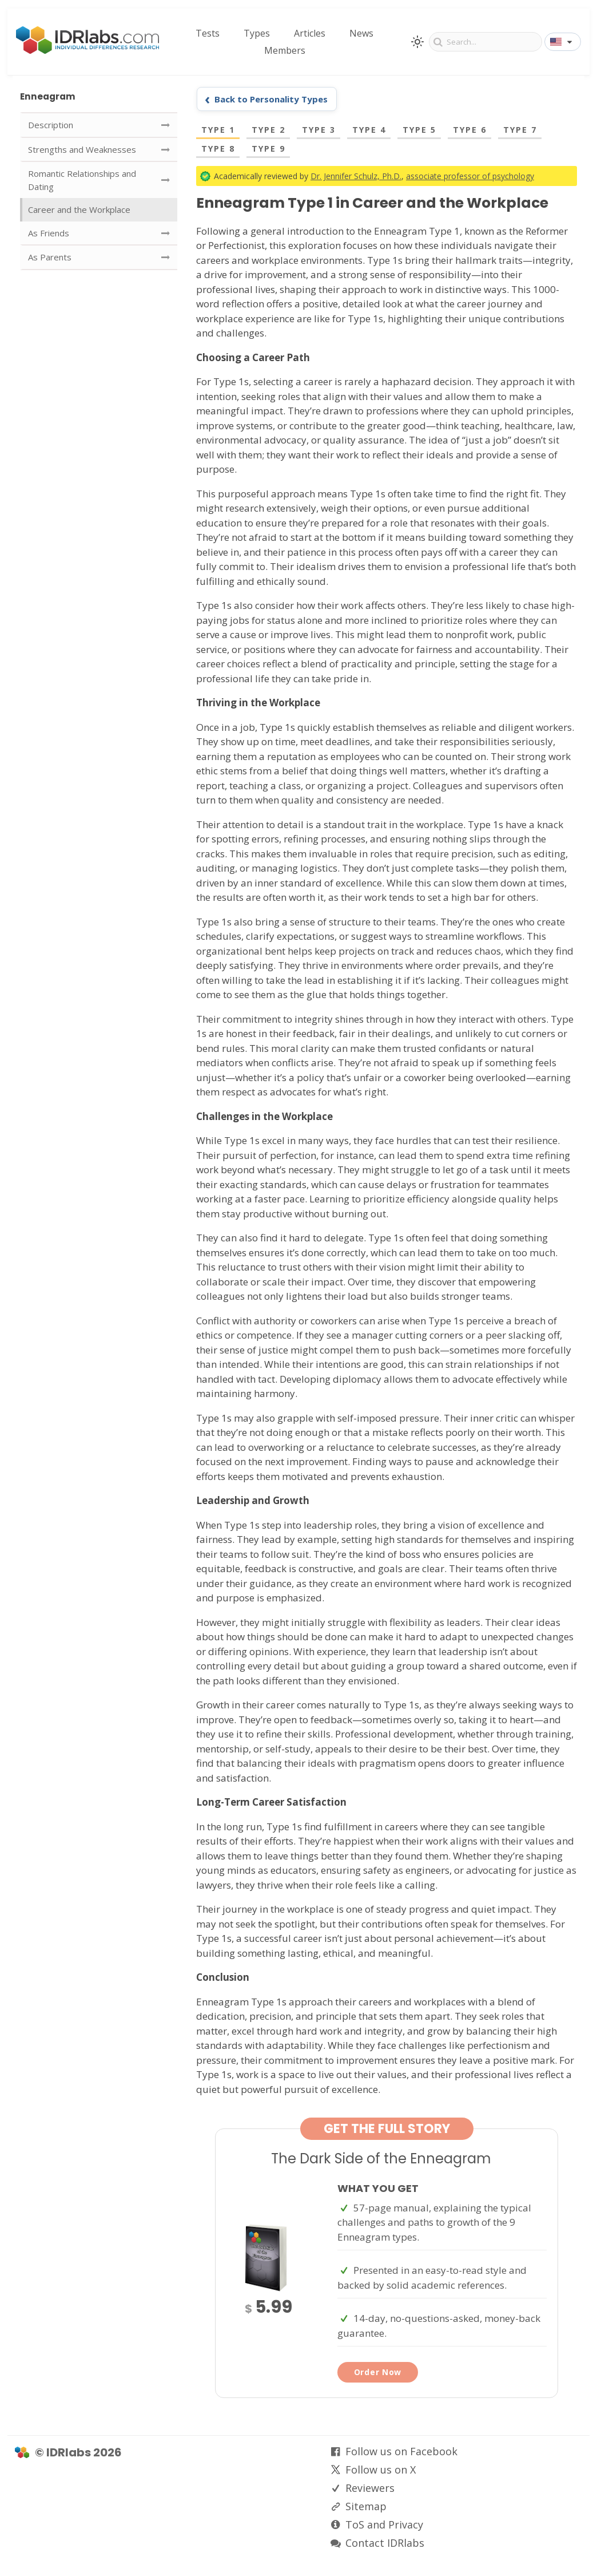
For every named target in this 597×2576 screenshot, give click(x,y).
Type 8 (218, 148)
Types (257, 33)
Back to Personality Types (271, 99)
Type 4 (369, 129)
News (361, 33)
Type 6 (470, 129)
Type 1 (218, 129)
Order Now (377, 2372)
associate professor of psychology (470, 176)
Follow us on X (380, 2469)
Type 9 (268, 148)
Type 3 (319, 129)
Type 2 (268, 129)
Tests (208, 33)
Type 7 (520, 129)
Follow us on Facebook (401, 2451)
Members (284, 50)
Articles (309, 33)
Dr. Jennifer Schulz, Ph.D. (356, 176)
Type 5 (419, 129)
